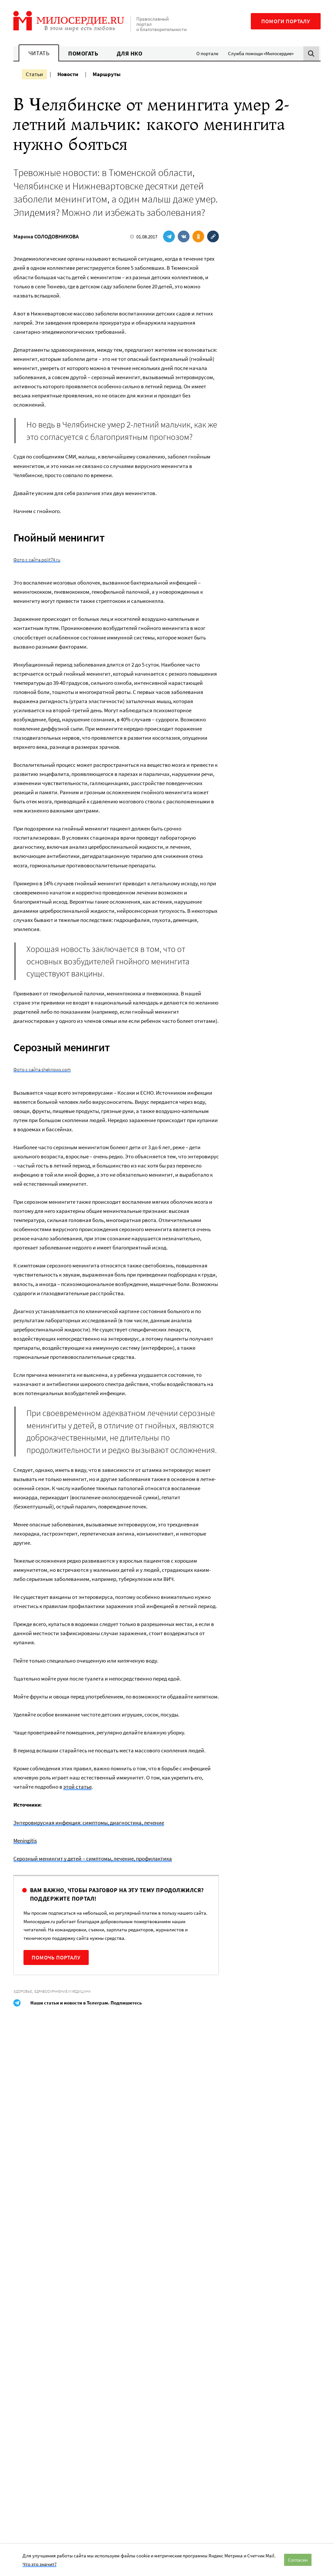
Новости (67, 74)
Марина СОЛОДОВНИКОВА (46, 236)
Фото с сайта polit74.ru (36, 559)
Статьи (34, 74)
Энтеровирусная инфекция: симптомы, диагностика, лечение (88, 1822)
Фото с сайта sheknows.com (42, 1069)
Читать (38, 53)
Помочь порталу (56, 1957)
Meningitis (25, 1840)
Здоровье (22, 1991)
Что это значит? (39, 2564)
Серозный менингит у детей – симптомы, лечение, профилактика (92, 1858)
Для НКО (130, 53)
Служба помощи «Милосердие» (261, 53)
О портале (207, 53)
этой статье (77, 1786)
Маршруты (107, 74)
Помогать (83, 53)
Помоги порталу (285, 21)
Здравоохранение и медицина (62, 1991)
